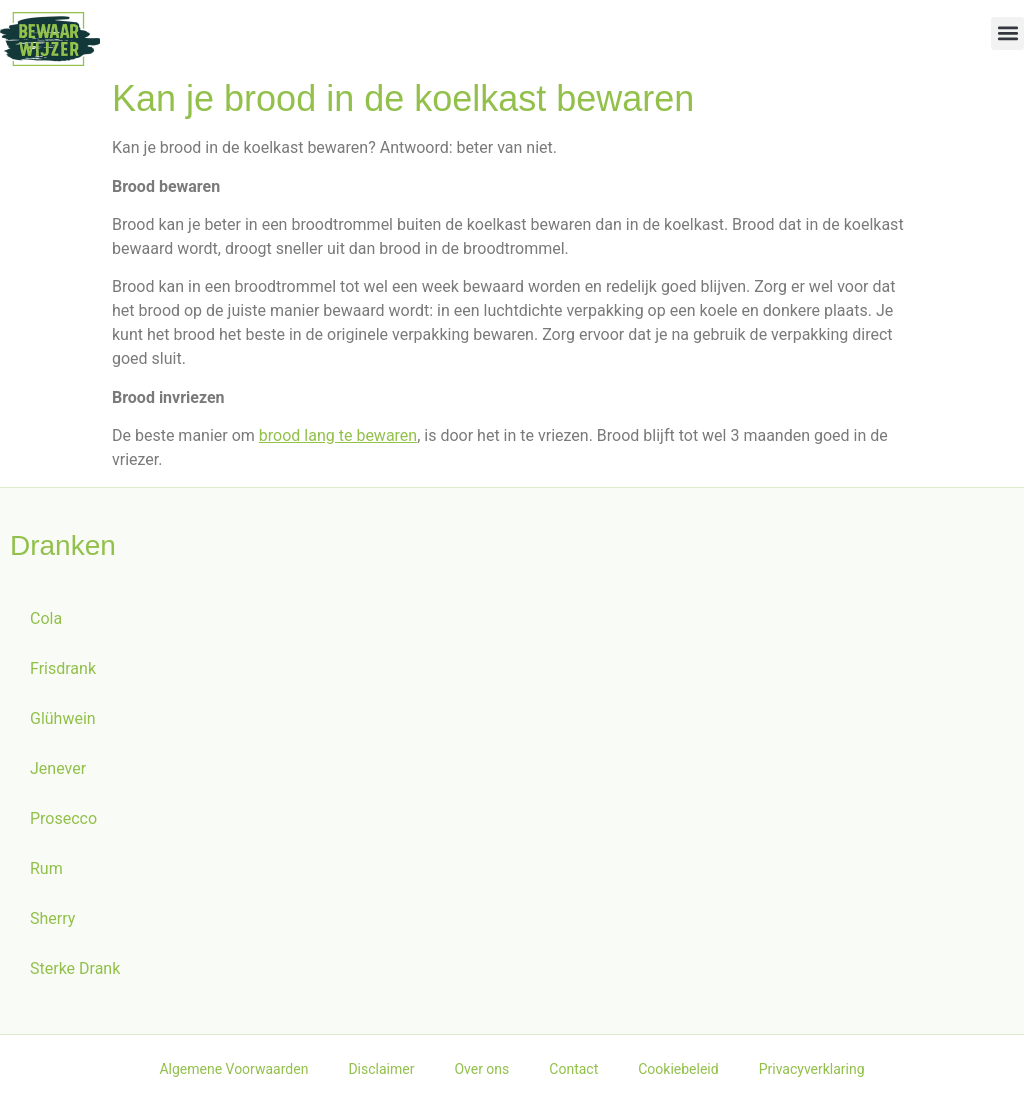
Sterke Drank (75, 977)
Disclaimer (381, 1078)
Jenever (58, 777)
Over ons (481, 1078)
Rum (46, 877)
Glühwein (63, 727)
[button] (1007, 33)
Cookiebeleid (678, 1078)
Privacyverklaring (812, 1078)
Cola (46, 627)
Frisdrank (63, 677)
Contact (573, 1078)
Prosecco (63, 827)
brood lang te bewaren (338, 444)
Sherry (52, 927)
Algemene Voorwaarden (233, 1078)
